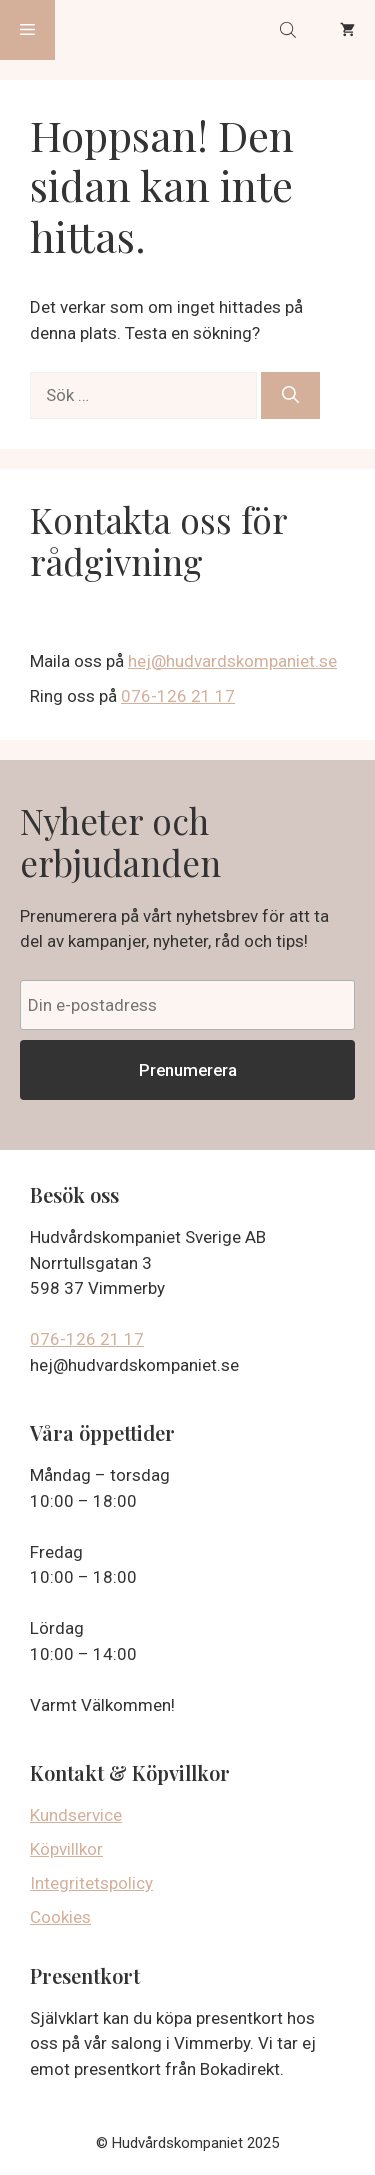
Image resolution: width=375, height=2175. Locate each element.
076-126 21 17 (178, 696)
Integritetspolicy (91, 1883)
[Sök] (290, 396)
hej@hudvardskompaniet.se (232, 661)
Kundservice (76, 1815)
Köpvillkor (66, 1849)
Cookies (60, 1917)
